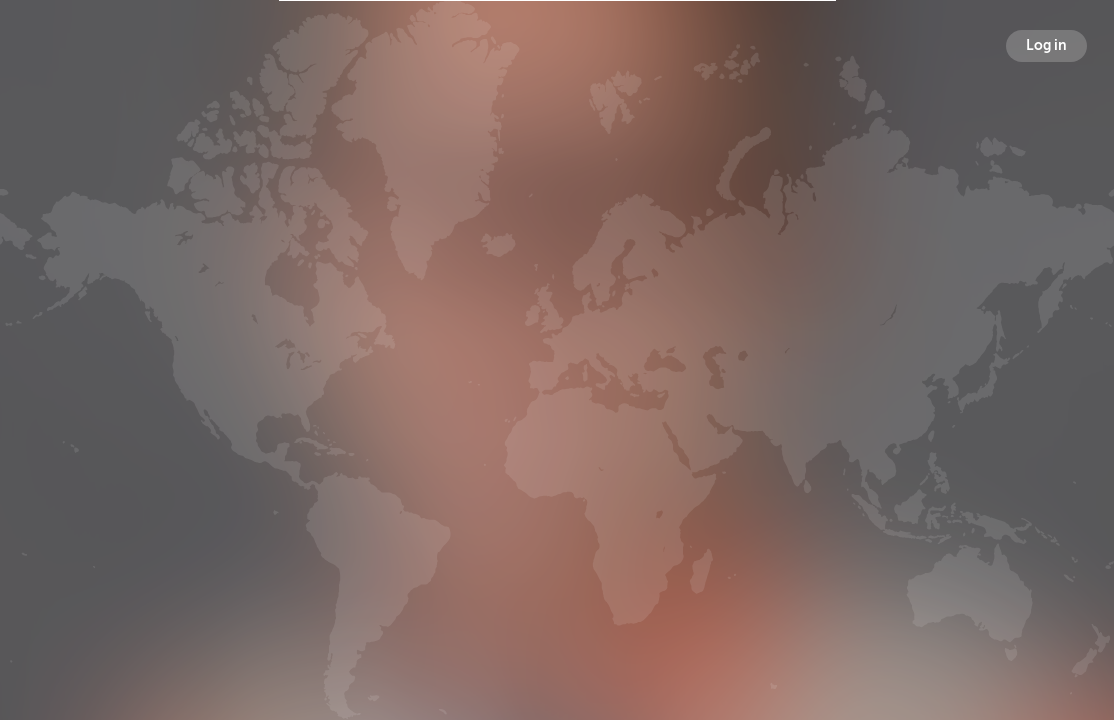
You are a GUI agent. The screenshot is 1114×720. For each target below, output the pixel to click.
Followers (560, 393)
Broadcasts (401, 393)
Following (717, 393)
